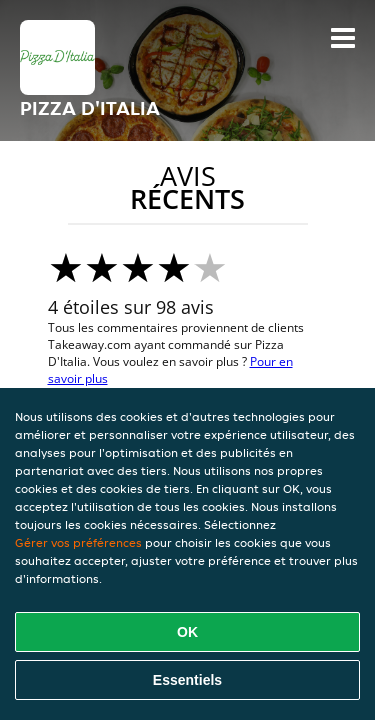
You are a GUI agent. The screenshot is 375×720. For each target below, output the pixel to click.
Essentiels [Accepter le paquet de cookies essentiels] (187, 680)
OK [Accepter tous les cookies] (187, 632)
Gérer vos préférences (78, 542)
